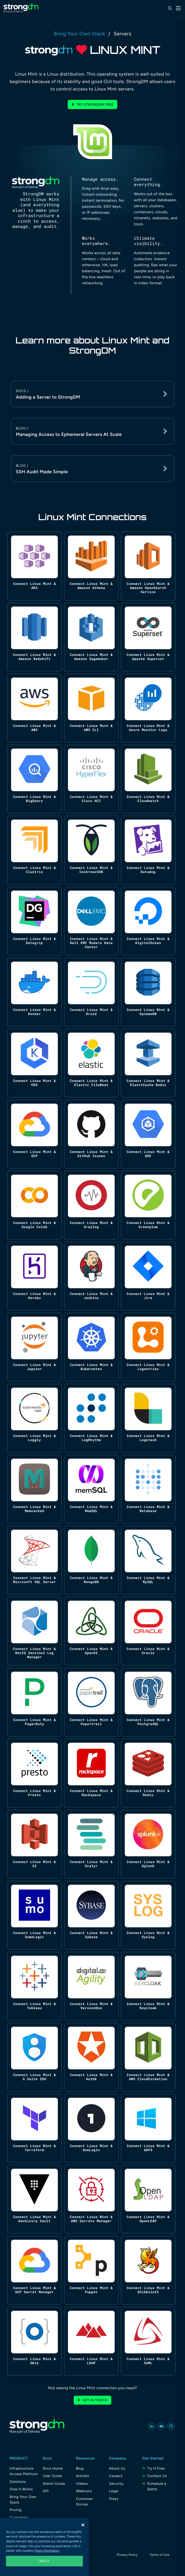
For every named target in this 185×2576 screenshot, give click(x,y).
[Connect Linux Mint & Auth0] (91, 2057)
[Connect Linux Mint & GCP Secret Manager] (34, 2270)
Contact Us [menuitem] (157, 2476)
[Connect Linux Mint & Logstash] (148, 1418)
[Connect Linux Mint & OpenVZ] (91, 1631)
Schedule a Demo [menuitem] (156, 2486)
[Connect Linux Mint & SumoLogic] (34, 1915)
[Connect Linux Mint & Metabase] (148, 1489)
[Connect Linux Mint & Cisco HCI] (91, 779)
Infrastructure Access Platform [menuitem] (24, 2471)
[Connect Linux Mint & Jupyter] (34, 1347)
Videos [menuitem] (82, 2483)
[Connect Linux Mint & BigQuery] (34, 779)
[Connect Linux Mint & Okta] (34, 2341)
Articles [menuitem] (82, 2476)
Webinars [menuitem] (84, 2491)
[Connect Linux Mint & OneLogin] (91, 2128)
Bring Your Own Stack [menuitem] (79, 34)
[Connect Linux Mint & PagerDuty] (34, 1702)
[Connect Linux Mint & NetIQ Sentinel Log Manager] (34, 1631)
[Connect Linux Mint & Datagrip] (34, 921)
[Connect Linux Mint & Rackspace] (91, 1773)
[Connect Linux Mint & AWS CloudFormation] (148, 2057)
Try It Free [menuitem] (156, 2468)
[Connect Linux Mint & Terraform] (34, 2128)
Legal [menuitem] (113, 2491)
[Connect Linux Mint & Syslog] (148, 1915)
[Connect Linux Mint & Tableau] (34, 1986)
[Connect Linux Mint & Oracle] (148, 1631)
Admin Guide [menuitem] (54, 2483)
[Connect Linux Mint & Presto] (34, 1773)
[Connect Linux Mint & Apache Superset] (148, 637)
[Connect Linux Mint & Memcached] (34, 1489)
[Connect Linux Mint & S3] (34, 1844)
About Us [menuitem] (117, 2468)
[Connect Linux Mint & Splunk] (148, 1844)
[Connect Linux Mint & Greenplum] (148, 1205)
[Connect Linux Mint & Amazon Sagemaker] (91, 637)
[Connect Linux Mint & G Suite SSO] (34, 2057)
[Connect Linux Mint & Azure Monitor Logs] (148, 708)
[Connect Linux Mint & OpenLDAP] (148, 2199)
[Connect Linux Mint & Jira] (148, 1276)
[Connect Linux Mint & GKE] (148, 1134)
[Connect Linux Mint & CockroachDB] (91, 850)
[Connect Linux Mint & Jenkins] (91, 1276)
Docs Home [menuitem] (53, 2468)
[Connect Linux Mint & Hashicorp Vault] (34, 2199)
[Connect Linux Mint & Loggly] (34, 1418)
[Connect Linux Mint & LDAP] (91, 2341)
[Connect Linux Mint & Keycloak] (148, 1986)
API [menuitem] (46, 2491)
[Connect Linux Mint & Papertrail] (91, 1702)
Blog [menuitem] (80, 2468)
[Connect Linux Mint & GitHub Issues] (91, 1134)
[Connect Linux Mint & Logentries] (148, 1347)
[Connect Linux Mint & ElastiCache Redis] (148, 1063)
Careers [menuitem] (115, 2476)
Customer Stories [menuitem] (84, 2501)
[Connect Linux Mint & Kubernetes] (91, 1347)
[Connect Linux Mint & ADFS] (148, 2128)
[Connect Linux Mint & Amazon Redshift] (34, 637)
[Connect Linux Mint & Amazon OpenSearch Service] (148, 566)
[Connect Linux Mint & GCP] (34, 1134)
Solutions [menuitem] (18, 2481)
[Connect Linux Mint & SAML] (148, 2341)
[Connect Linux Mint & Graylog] (91, 1205)
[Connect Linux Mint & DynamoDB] (148, 992)
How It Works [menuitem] (21, 2489)
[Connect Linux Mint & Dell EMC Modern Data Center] (91, 921)
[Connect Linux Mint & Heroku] (34, 1276)
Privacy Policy (127, 2555)
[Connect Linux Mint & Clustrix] (34, 850)
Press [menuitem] (113, 2499)
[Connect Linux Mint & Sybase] (91, 1915)
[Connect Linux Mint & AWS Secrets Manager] (91, 2199)
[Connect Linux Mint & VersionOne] (91, 1986)
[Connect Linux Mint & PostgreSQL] (148, 1702)
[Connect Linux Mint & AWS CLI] (91, 708)
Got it (44, 2561)
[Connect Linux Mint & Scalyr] (91, 1844)
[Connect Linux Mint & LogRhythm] (91, 1418)
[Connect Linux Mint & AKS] (34, 566)
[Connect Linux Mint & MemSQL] (91, 1489)
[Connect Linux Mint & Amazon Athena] (91, 566)
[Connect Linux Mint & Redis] (148, 1773)
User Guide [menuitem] (52, 2476)
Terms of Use (159, 2555)
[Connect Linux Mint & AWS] (34, 708)
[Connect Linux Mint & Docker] (34, 992)
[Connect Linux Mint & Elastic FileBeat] (91, 1063)
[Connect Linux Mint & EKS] (34, 1063)
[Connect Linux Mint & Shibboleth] (148, 2270)
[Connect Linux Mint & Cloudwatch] (148, 779)
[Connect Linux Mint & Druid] (91, 992)
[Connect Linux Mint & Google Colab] (34, 1205)
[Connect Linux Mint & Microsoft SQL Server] (34, 1560)
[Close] (83, 2525)
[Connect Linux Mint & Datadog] (148, 850)
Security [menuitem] (116, 2483)
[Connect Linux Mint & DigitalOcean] (148, 921)
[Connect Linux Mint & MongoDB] (91, 1560)
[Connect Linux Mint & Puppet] (91, 2270)
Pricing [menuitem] (15, 2510)
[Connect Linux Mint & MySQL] (148, 1560)
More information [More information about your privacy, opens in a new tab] (46, 2551)
